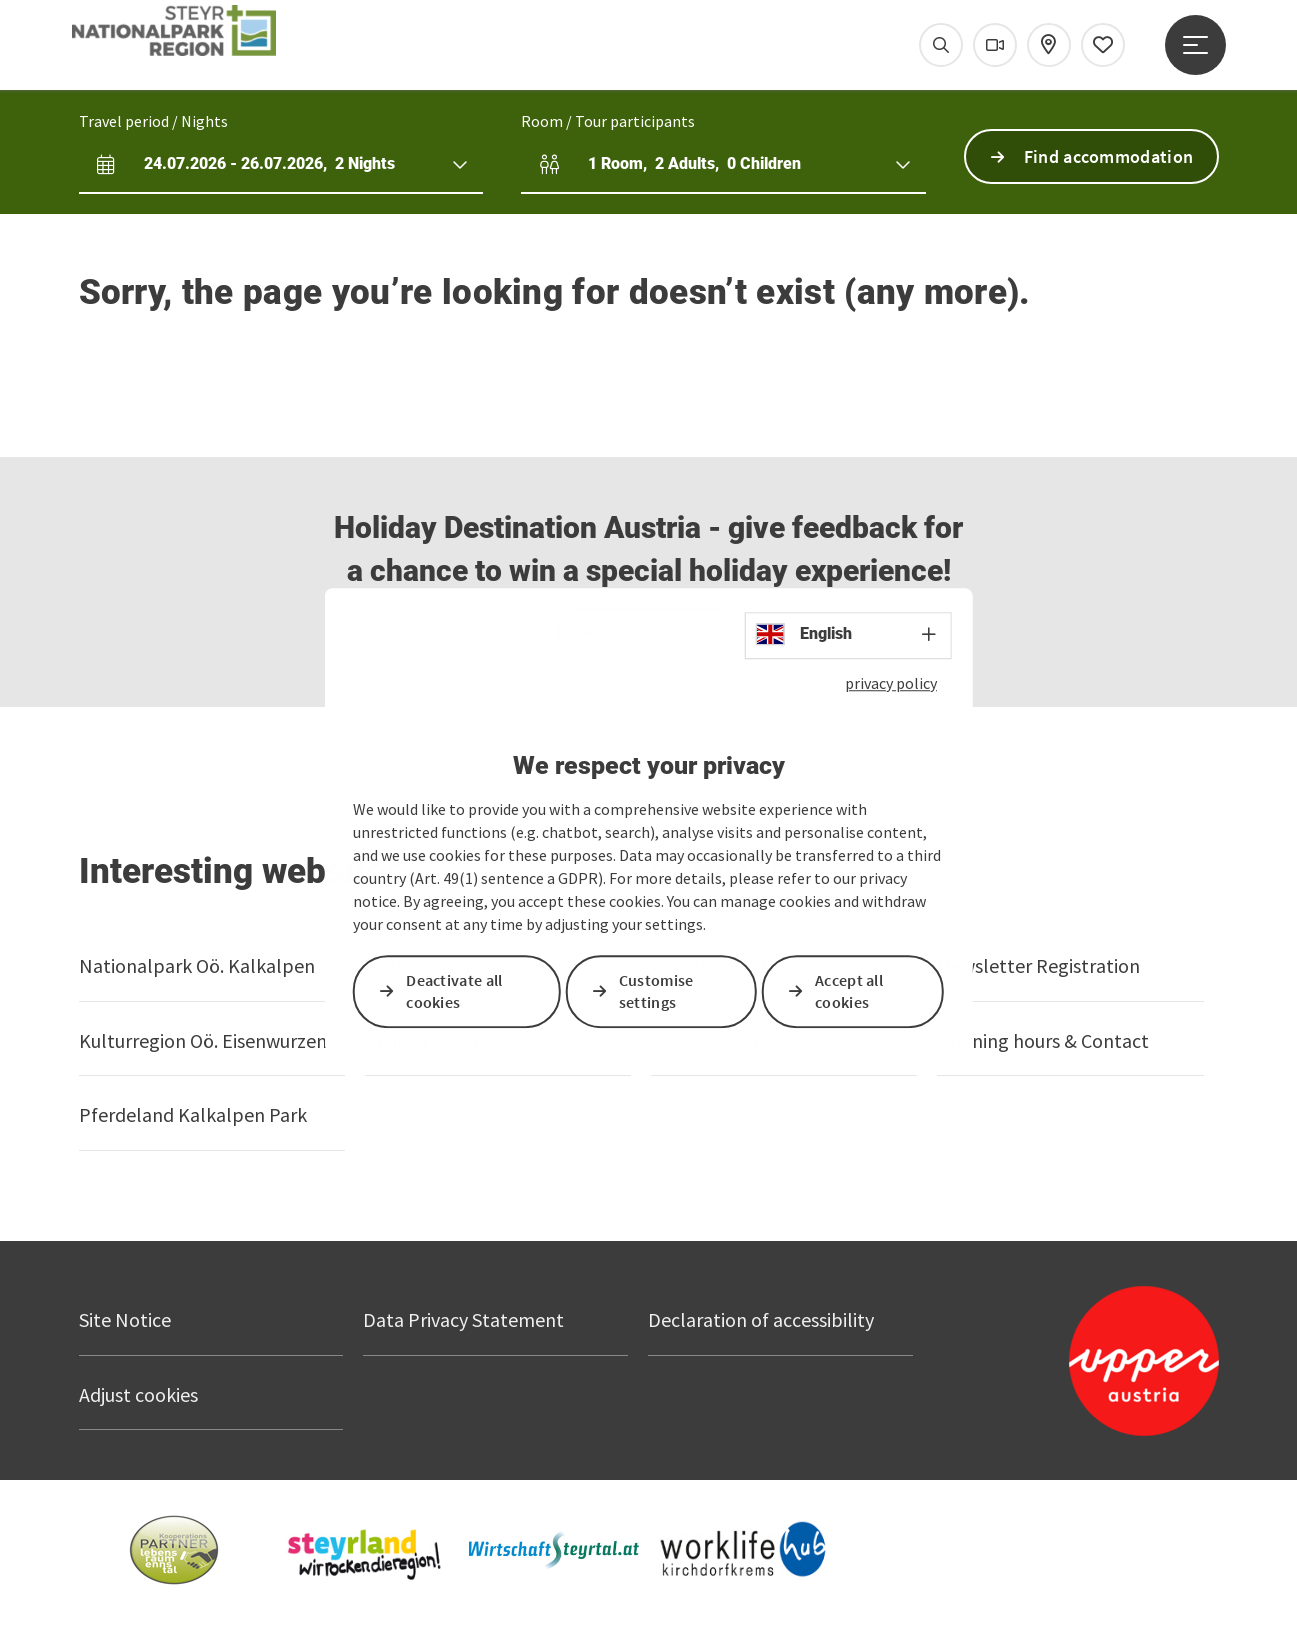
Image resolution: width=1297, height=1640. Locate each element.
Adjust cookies (138, 1394)
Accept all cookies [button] (849, 991)
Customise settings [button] (656, 991)
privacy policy (891, 683)
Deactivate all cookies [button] (454, 991)
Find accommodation (1108, 156)
